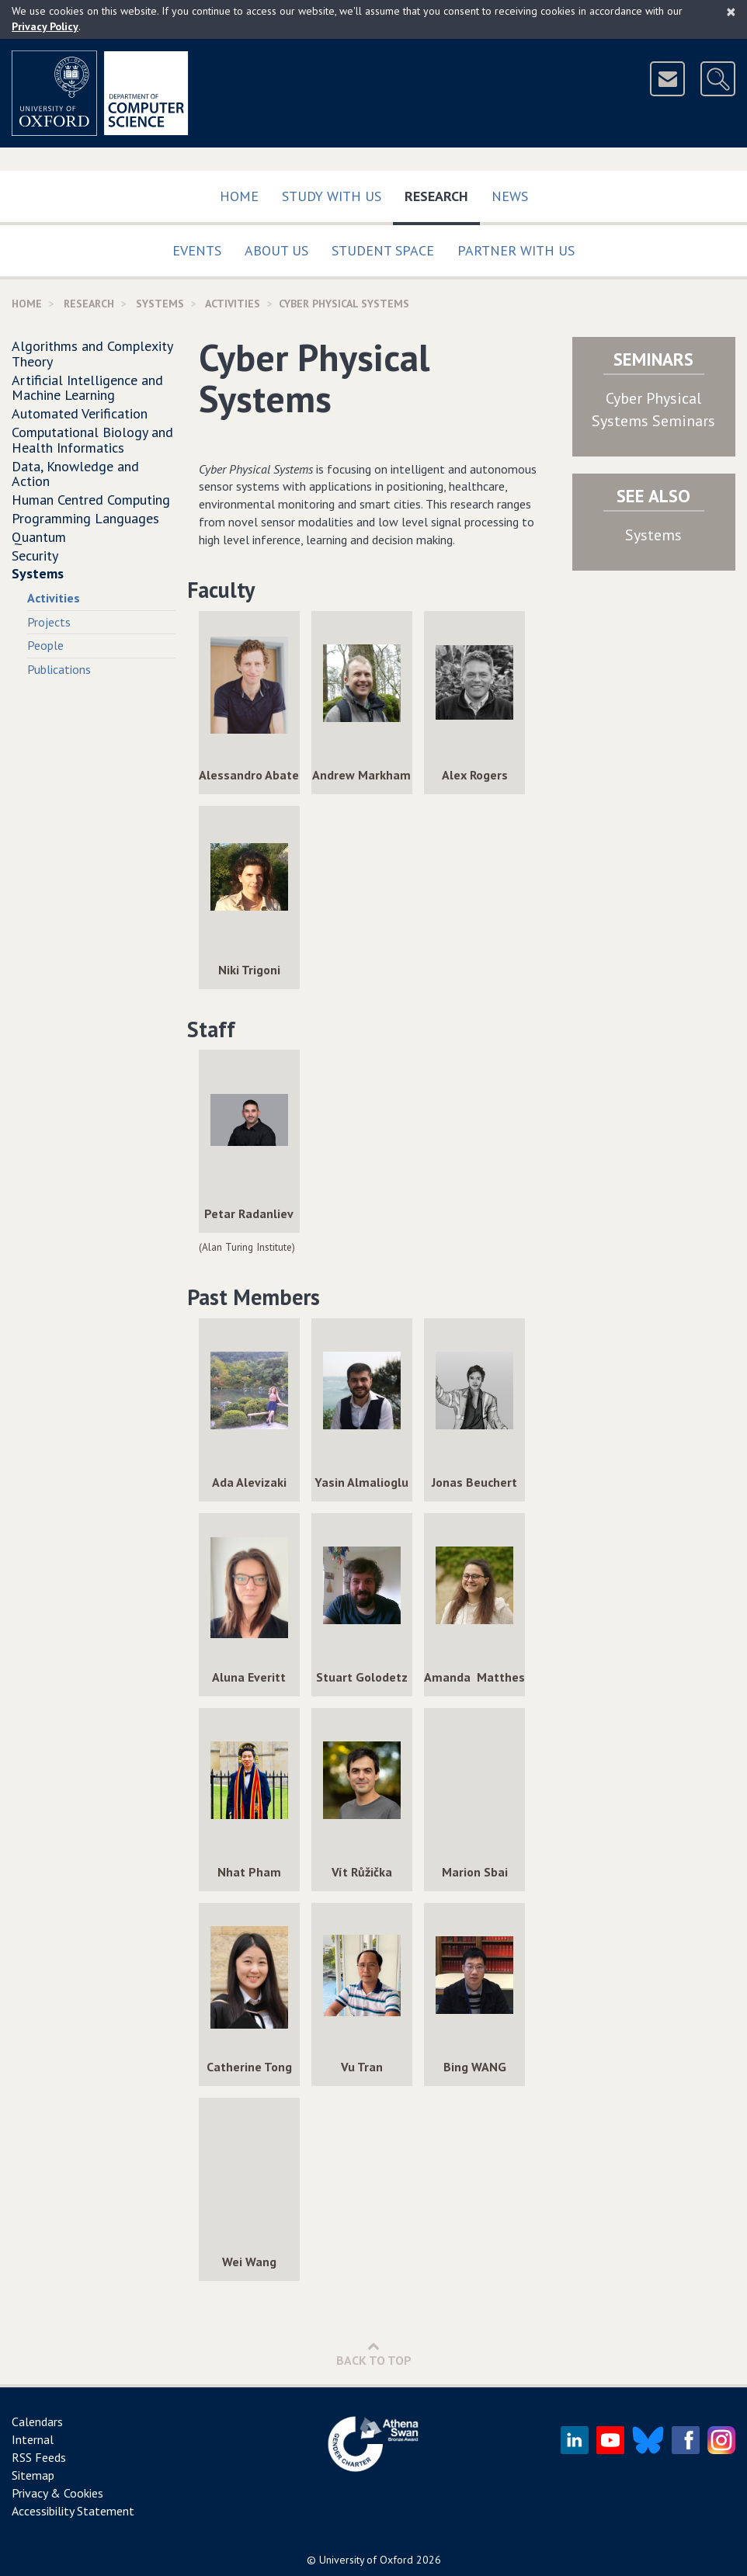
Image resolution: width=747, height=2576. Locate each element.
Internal (33, 2439)
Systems (160, 304)
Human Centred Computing (91, 500)
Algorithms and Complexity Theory (92, 353)
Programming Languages (85, 518)
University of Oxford (366, 2560)
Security (35, 555)
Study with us (331, 196)
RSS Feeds (39, 2457)
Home (239, 196)
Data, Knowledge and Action (75, 474)
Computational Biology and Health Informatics (92, 440)
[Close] (731, 11)
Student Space (383, 250)
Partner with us (516, 250)
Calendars (37, 2421)
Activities (53, 598)
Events (196, 250)
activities (232, 304)
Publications (59, 669)
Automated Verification (80, 413)
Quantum (39, 537)
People (45, 645)
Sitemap (33, 2475)
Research (442, 193)
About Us (276, 250)
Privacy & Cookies (57, 2493)
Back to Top (374, 2353)
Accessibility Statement (73, 2511)
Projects (49, 622)
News (510, 196)
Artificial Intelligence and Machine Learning (87, 387)
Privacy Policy (45, 26)
